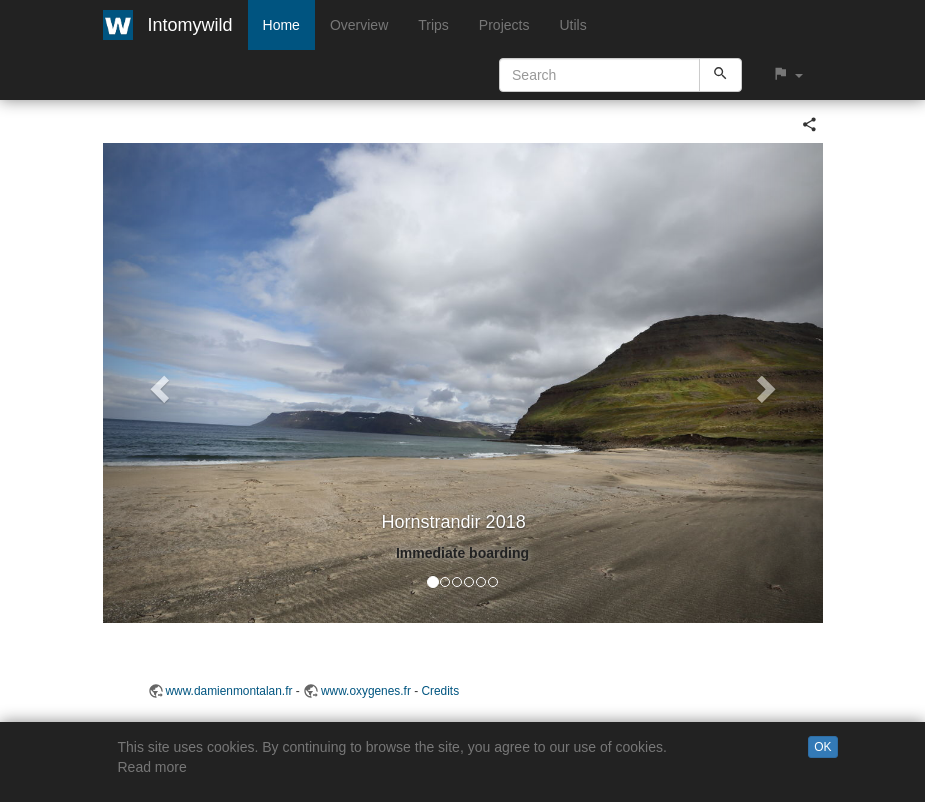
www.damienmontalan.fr (229, 691)
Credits (440, 691)
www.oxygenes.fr (366, 691)
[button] (787, 75)
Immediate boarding (462, 553)
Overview (359, 25)
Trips (433, 25)
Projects (504, 25)
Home (281, 25)
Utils (572, 25)
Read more (152, 767)
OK (822, 747)
